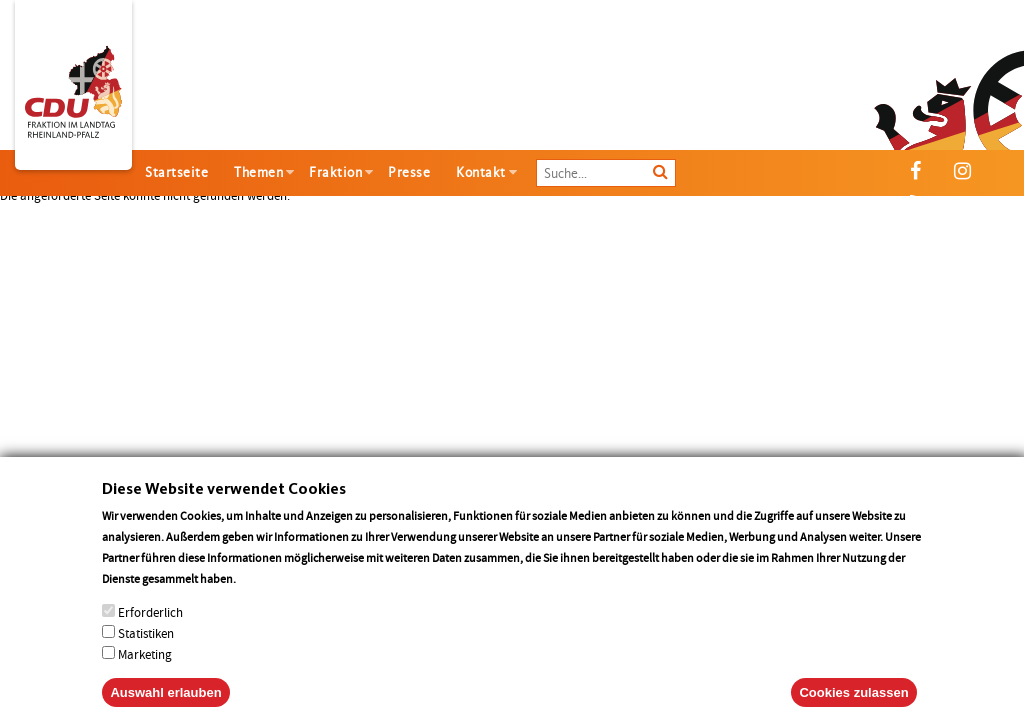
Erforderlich (150, 629)
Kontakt (481, 172)
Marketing (145, 671)
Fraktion (335, 172)
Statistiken (146, 650)
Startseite (176, 172)
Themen (258, 172)
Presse (409, 172)
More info (264, 595)
